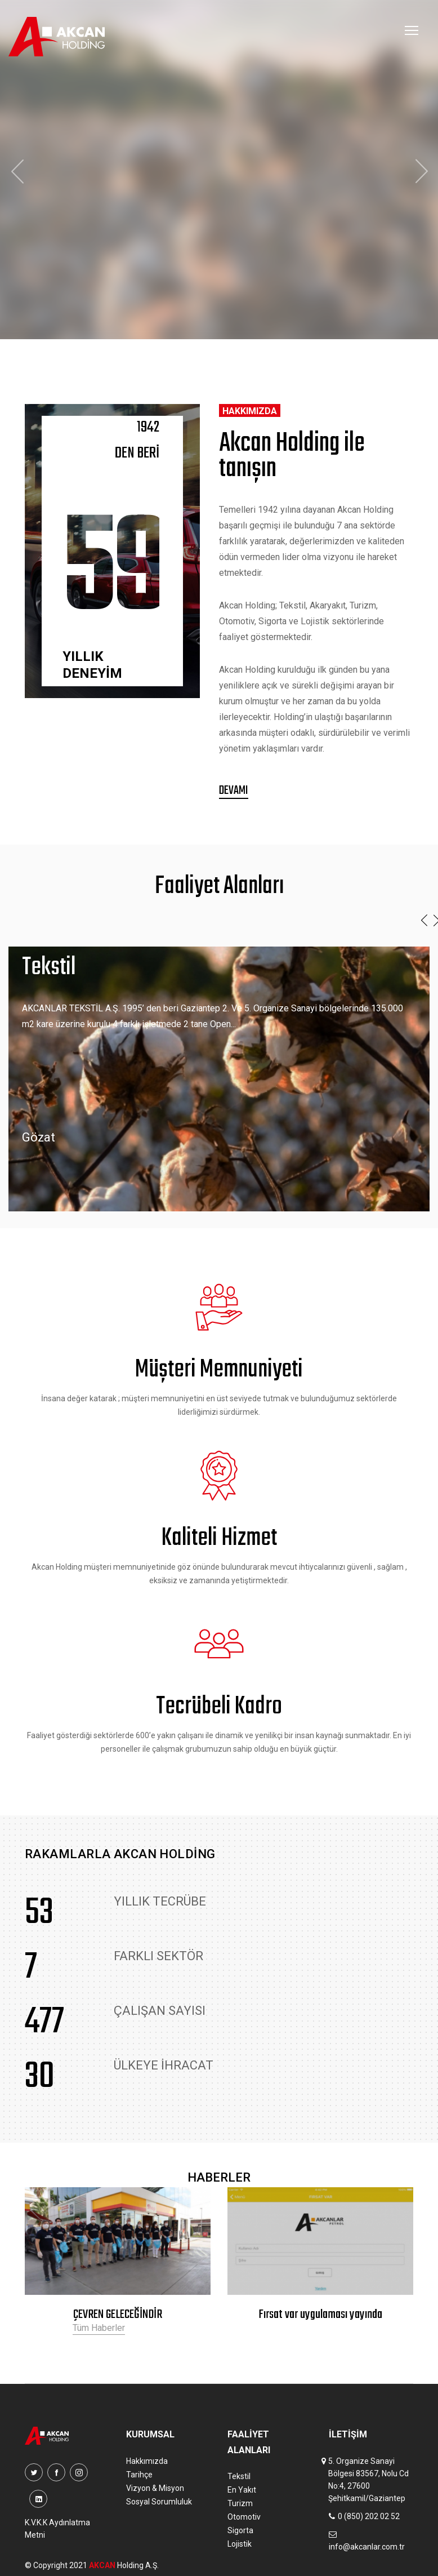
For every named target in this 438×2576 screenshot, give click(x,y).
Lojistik (239, 2543)
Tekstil (239, 2476)
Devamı (233, 790)
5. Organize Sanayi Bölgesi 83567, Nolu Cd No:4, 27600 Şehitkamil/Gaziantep (368, 2480)
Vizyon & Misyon (155, 2488)
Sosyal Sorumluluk (159, 2501)
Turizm (240, 2503)
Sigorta (240, 2530)
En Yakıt (241, 2489)
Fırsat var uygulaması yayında (320, 2315)
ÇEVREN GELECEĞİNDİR (117, 2315)
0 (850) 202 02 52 (369, 2516)
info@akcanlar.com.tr (367, 2546)
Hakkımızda (147, 2461)
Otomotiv (244, 2516)
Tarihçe (139, 2474)
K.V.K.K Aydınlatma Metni (57, 2528)
